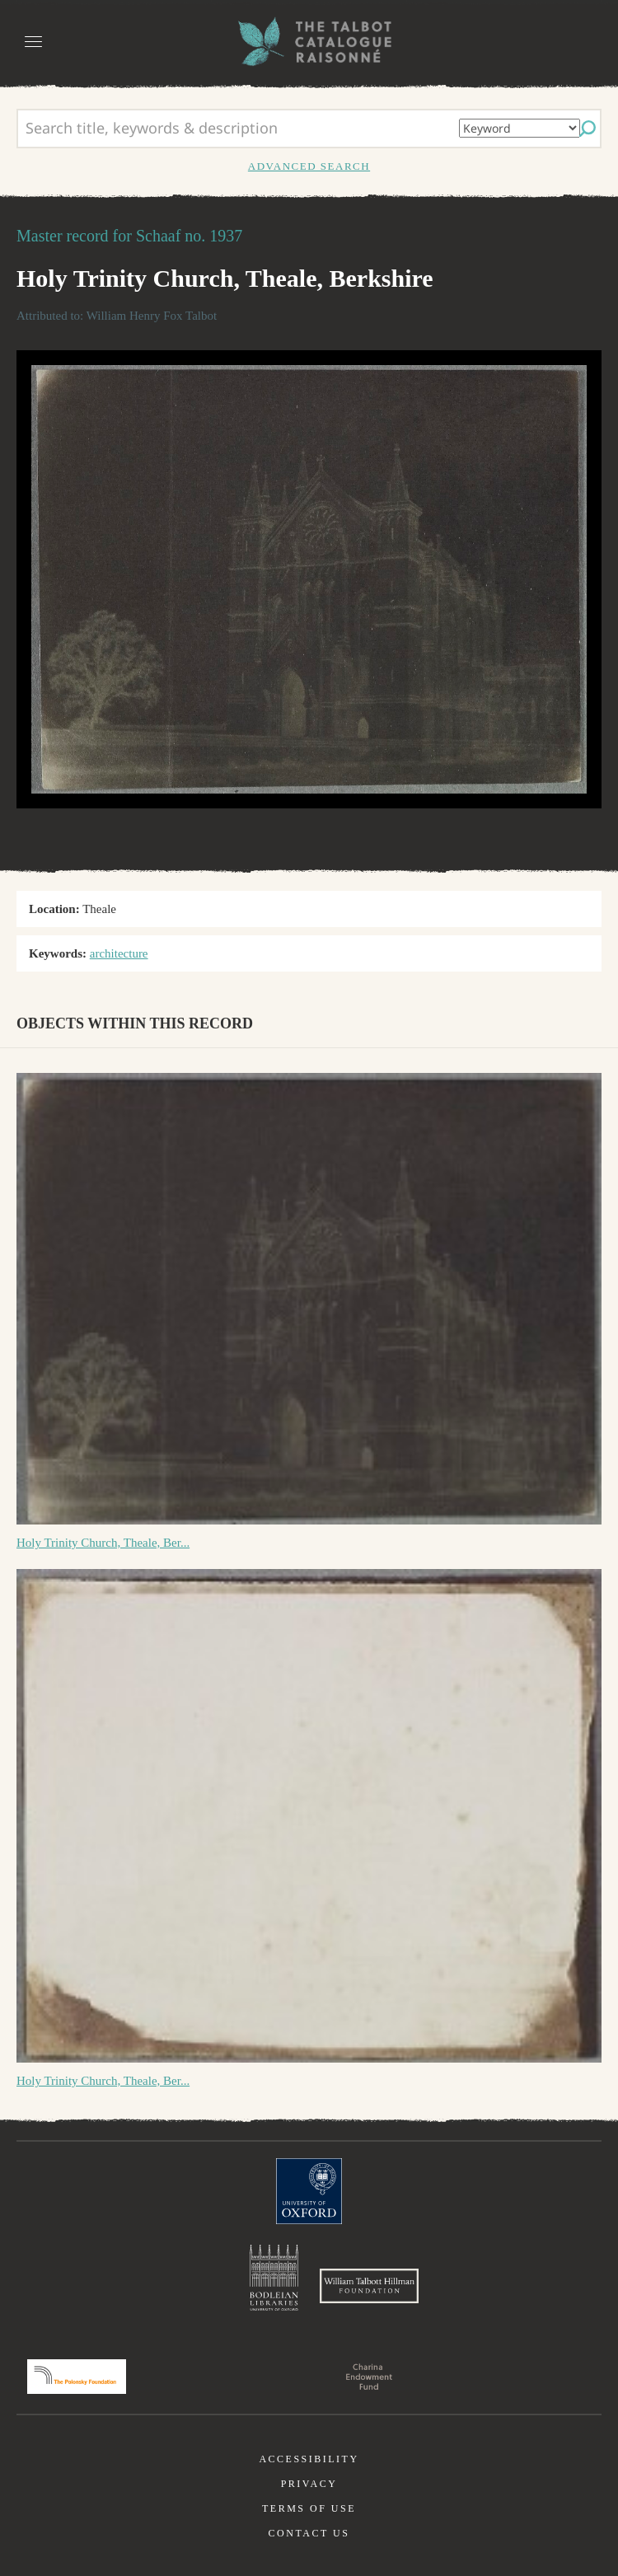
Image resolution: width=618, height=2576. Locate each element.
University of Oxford (309, 2191)
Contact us (309, 2533)
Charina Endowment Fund (369, 2376)
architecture (119, 953)
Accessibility (308, 2459)
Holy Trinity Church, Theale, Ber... (103, 1542)
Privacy (309, 2483)
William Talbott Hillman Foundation (369, 2286)
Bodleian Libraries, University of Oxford (274, 2278)
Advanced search (309, 166)
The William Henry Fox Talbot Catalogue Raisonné (309, 41)
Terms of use (309, 2508)
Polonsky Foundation (76, 2376)
